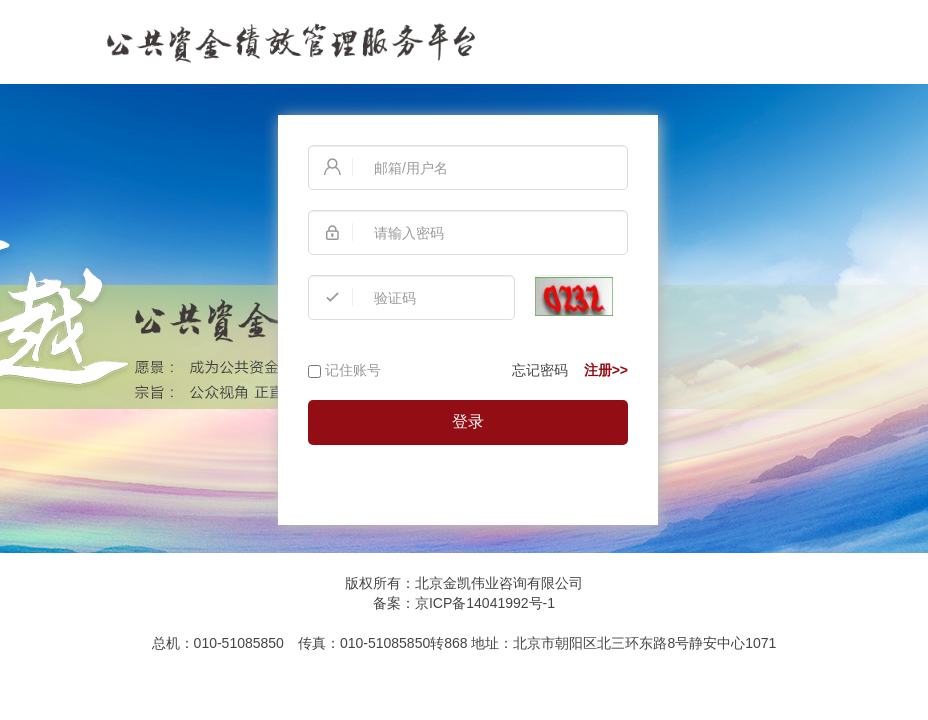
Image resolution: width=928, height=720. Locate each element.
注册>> (606, 370)
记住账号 (344, 370)
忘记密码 (540, 370)
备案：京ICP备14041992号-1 (464, 603)
